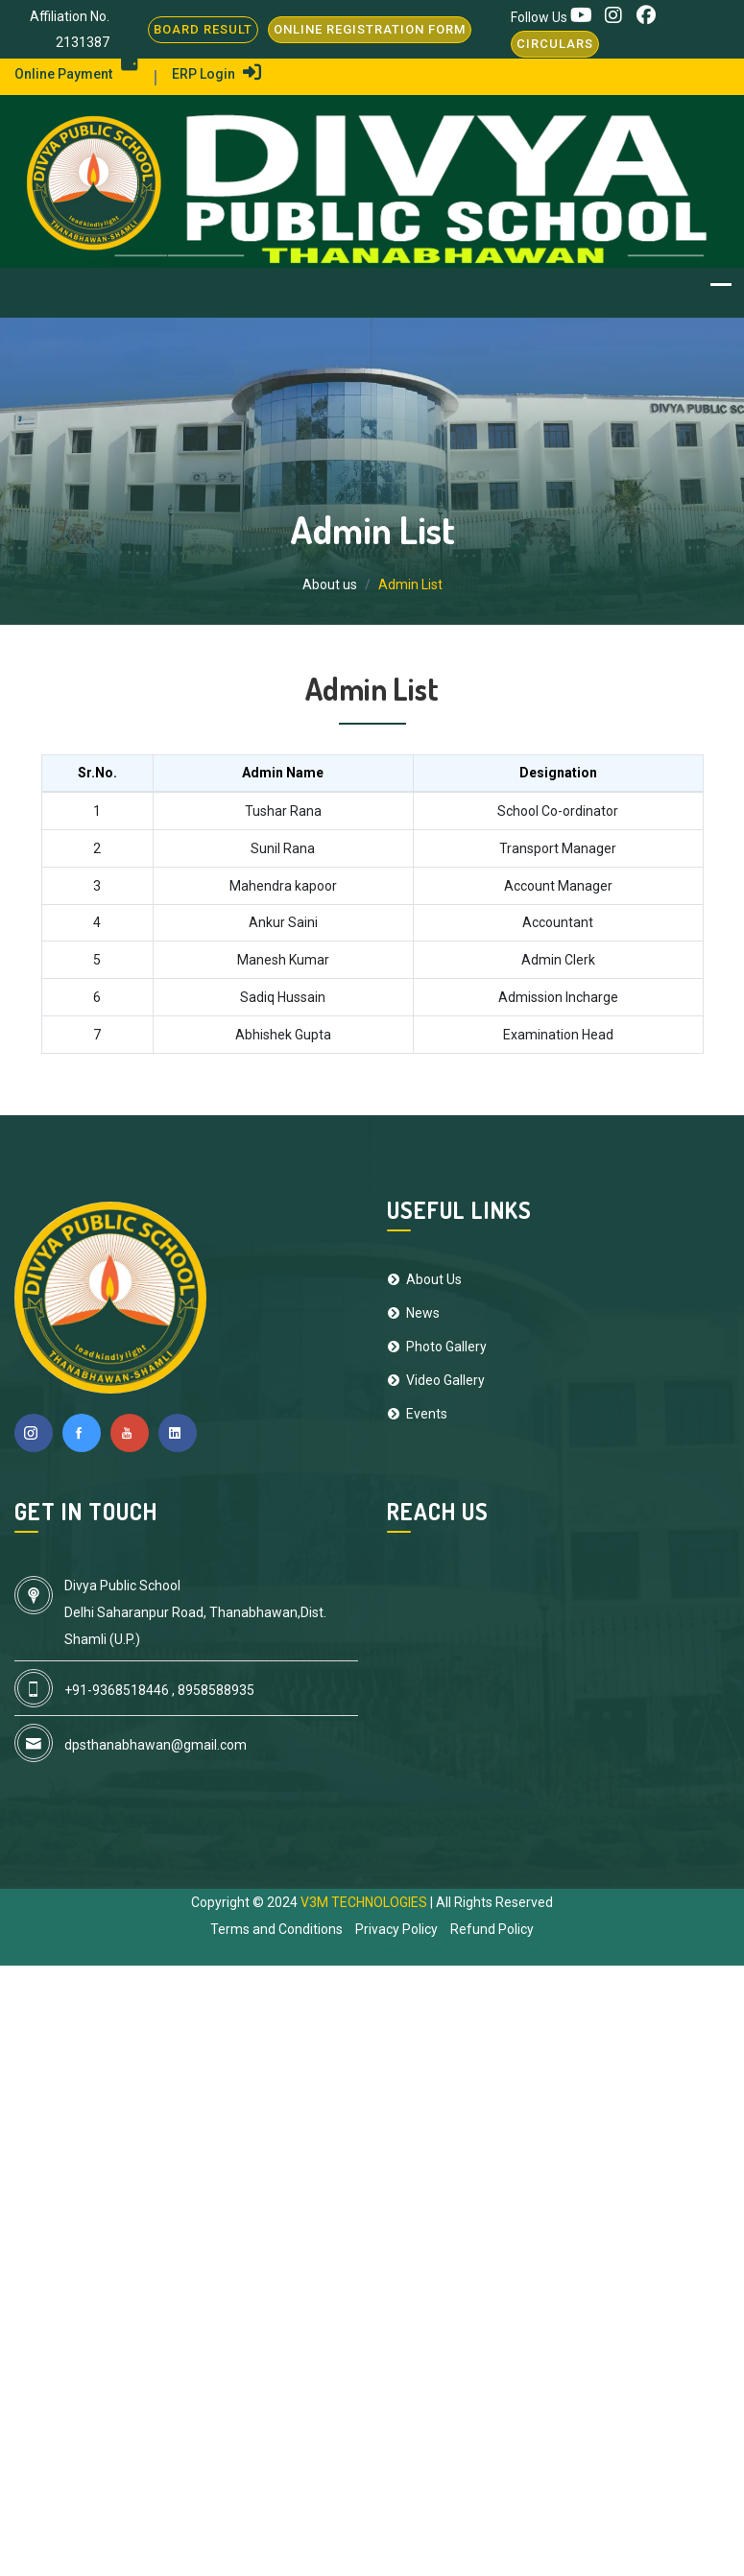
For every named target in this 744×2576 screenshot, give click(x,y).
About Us (424, 1279)
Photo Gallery (437, 1346)
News (413, 1313)
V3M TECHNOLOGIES (365, 1902)
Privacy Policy (396, 1929)
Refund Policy (492, 1929)
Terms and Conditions (276, 1929)
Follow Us (540, 17)
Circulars (554, 43)
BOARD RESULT (203, 29)
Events (417, 1413)
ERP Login (216, 74)
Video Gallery (436, 1380)
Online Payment (76, 74)
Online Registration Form (370, 29)
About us (329, 584)
